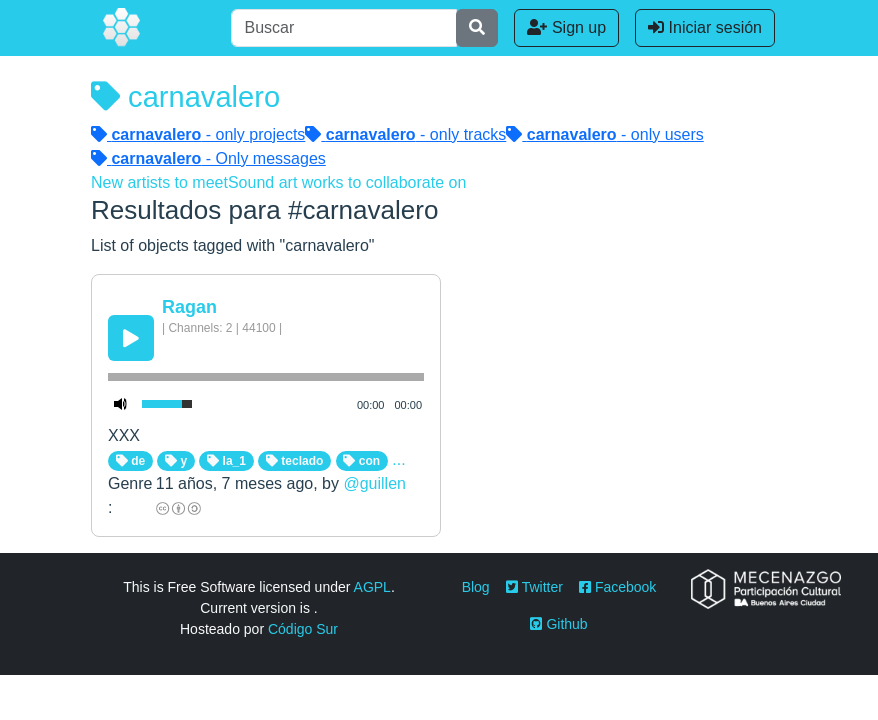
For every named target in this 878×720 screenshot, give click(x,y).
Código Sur (303, 629)
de (130, 461)
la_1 (226, 461)
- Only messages (208, 158)
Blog (476, 587)
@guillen (374, 483)
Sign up (566, 27)
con (361, 461)
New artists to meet (159, 182)
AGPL (372, 587)
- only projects (198, 134)
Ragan (189, 307)
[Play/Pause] (131, 338)
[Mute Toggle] (121, 404)
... (398, 459)
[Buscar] (344, 28)
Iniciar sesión (705, 27)
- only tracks (405, 134)
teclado (294, 461)
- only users (604, 134)
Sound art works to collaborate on (347, 182)
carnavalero (185, 97)
